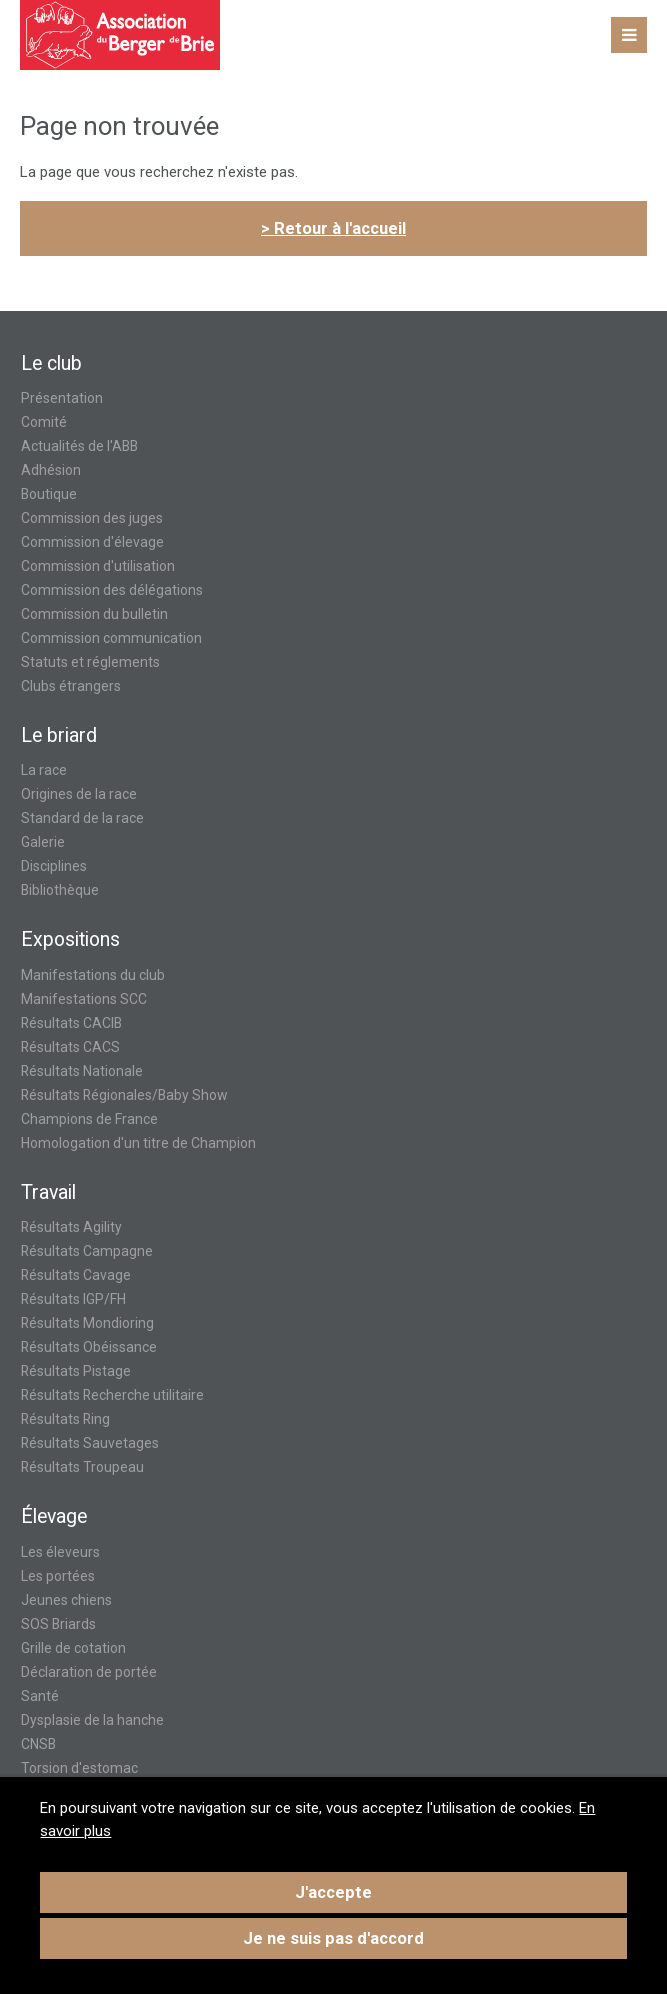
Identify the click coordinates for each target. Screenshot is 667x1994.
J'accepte (333, 1892)
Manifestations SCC (84, 999)
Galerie (43, 842)
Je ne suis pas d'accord (333, 1938)
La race (44, 770)
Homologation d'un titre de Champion (138, 1143)
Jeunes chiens (66, 1600)
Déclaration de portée (89, 1672)
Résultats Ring (65, 1419)
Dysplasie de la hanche (92, 1720)
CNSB (38, 1744)
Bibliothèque (60, 890)
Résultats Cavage (76, 1275)
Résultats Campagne (87, 1251)
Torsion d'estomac (79, 1768)
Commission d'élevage (92, 542)
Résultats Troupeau (82, 1467)
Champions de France (89, 1119)
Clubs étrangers (71, 686)
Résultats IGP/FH (73, 1299)
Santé (40, 1696)
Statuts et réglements (90, 662)
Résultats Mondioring (87, 1323)
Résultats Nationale (82, 1071)
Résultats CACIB (71, 1023)
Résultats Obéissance (89, 1347)
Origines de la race (79, 794)
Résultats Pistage (76, 1371)
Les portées (58, 1576)
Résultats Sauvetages (90, 1443)
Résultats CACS (70, 1047)
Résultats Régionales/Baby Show (124, 1095)
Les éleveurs (60, 1552)
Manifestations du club (93, 975)
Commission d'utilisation (98, 566)
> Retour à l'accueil (333, 228)
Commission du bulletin (94, 614)
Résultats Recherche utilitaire (112, 1395)
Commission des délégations (112, 590)
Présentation (62, 398)
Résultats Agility (71, 1227)
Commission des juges (92, 518)
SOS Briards (58, 1624)
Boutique (49, 494)
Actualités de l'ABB (79, 446)
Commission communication (111, 638)
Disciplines (54, 866)
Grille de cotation (73, 1648)
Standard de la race (82, 818)
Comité (44, 422)
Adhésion (51, 470)
